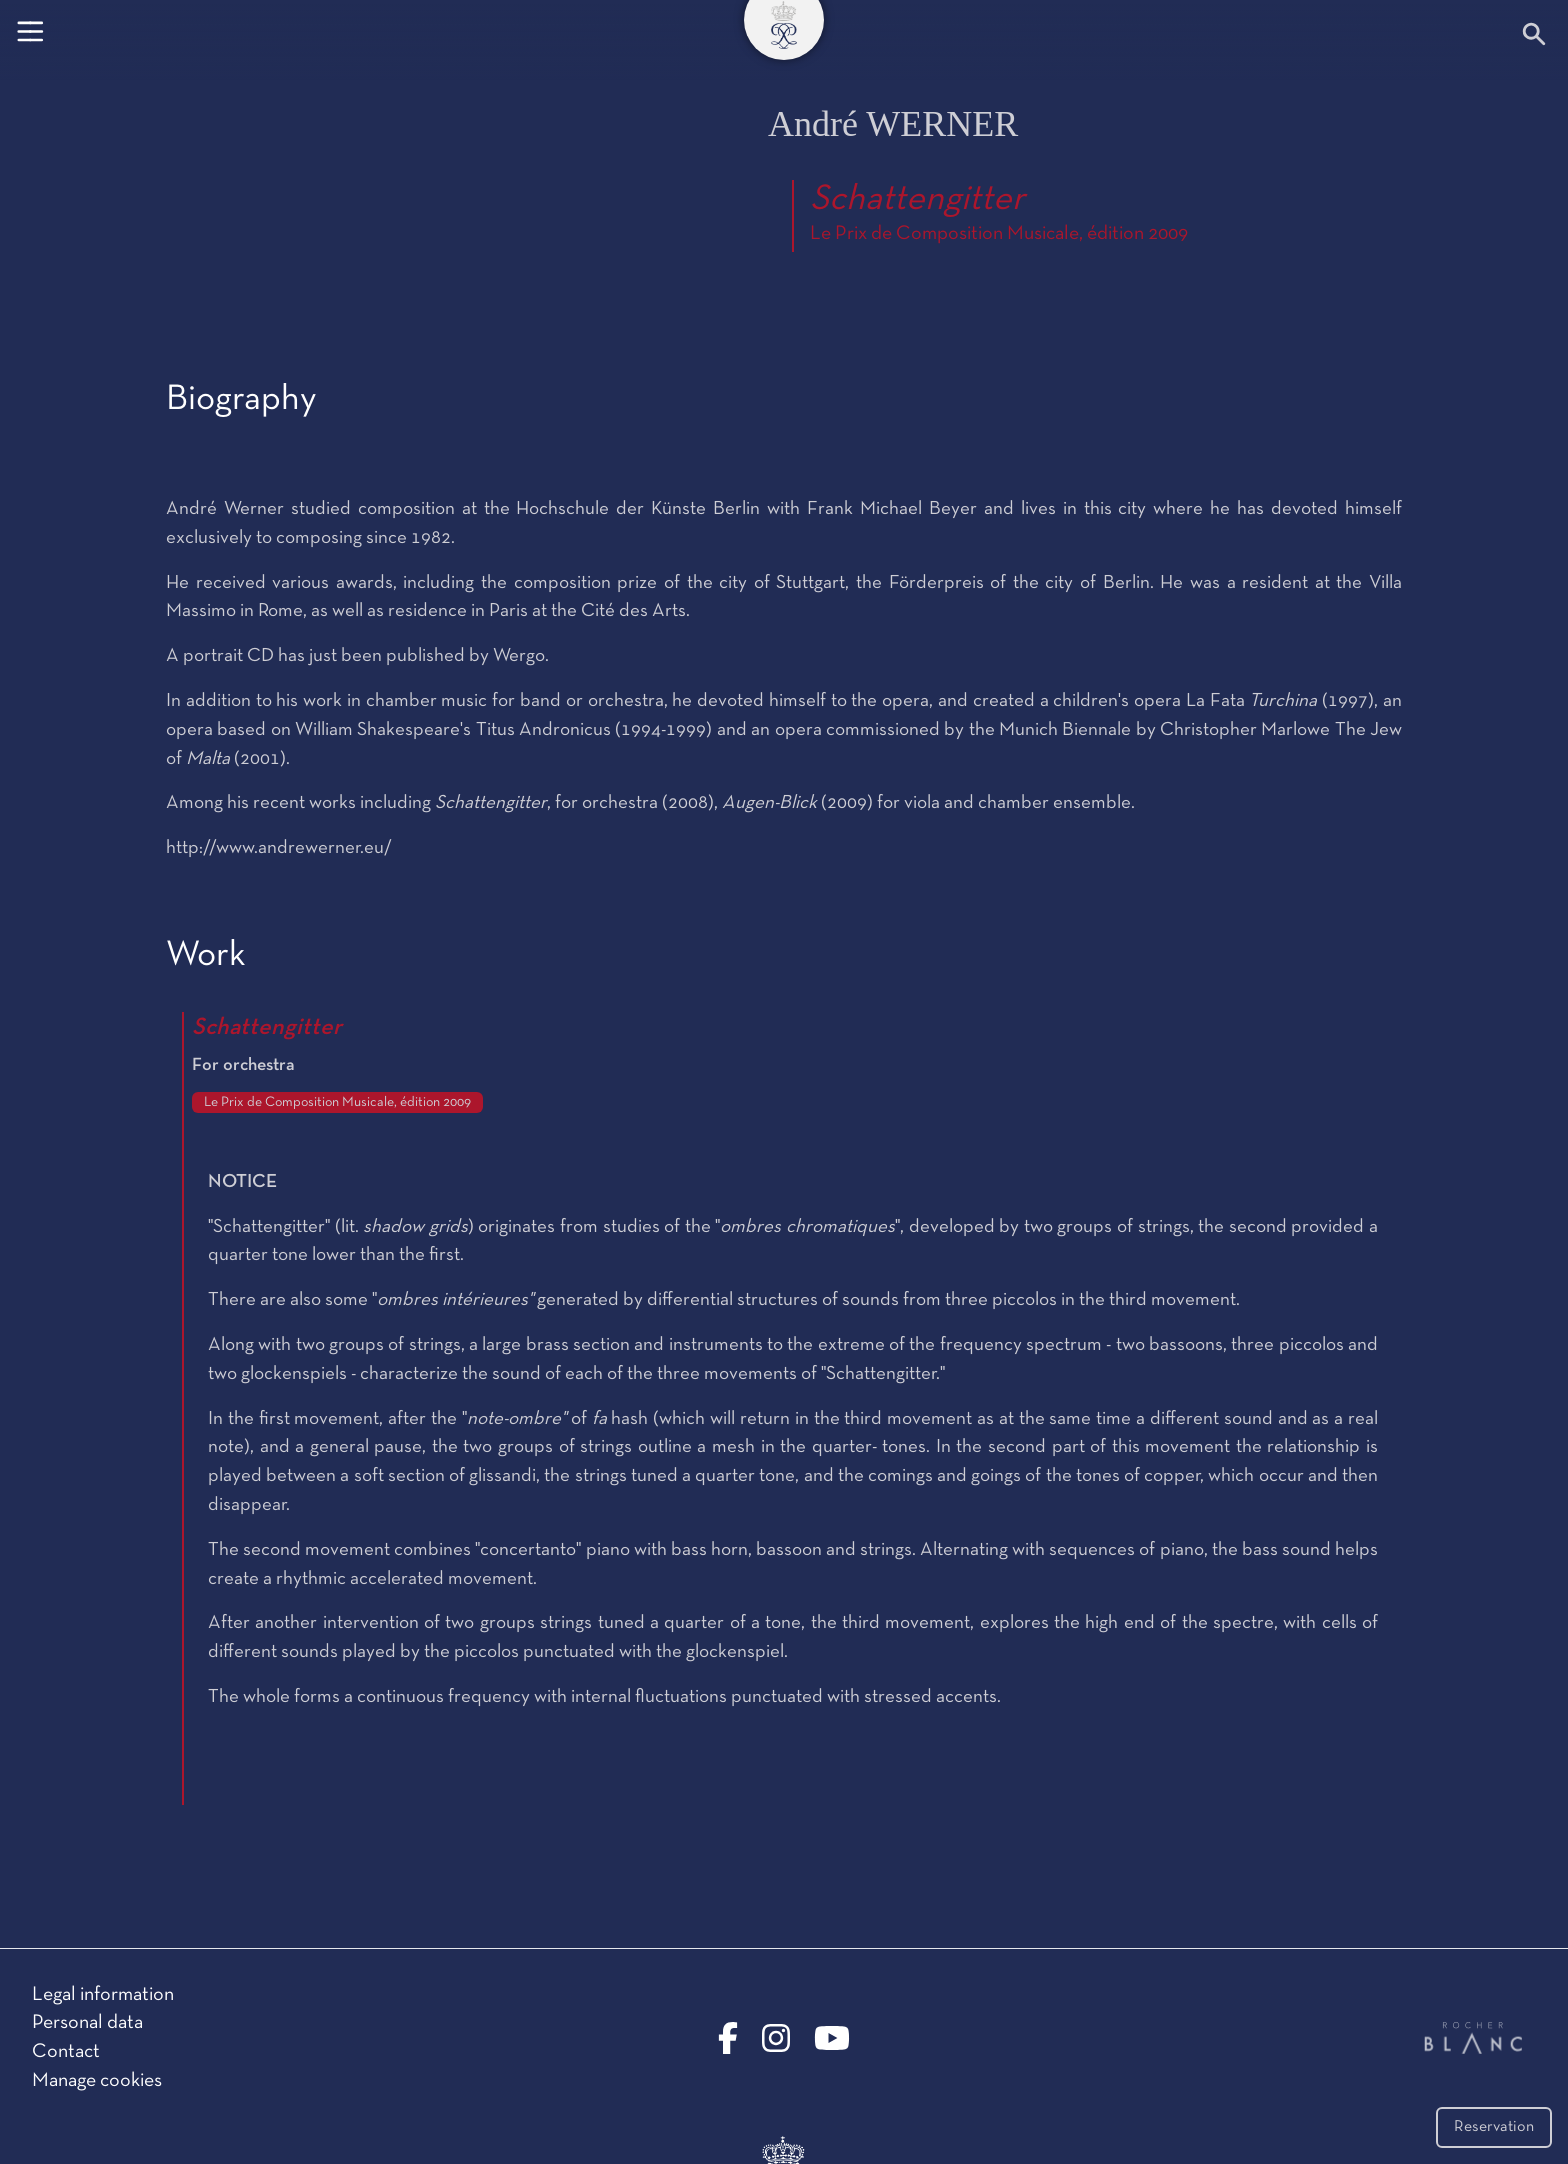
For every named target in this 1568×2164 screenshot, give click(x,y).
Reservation (1494, 2127)
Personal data (87, 2023)
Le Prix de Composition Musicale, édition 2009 (999, 234)
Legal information (103, 1995)
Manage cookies (97, 2081)
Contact (66, 2052)
